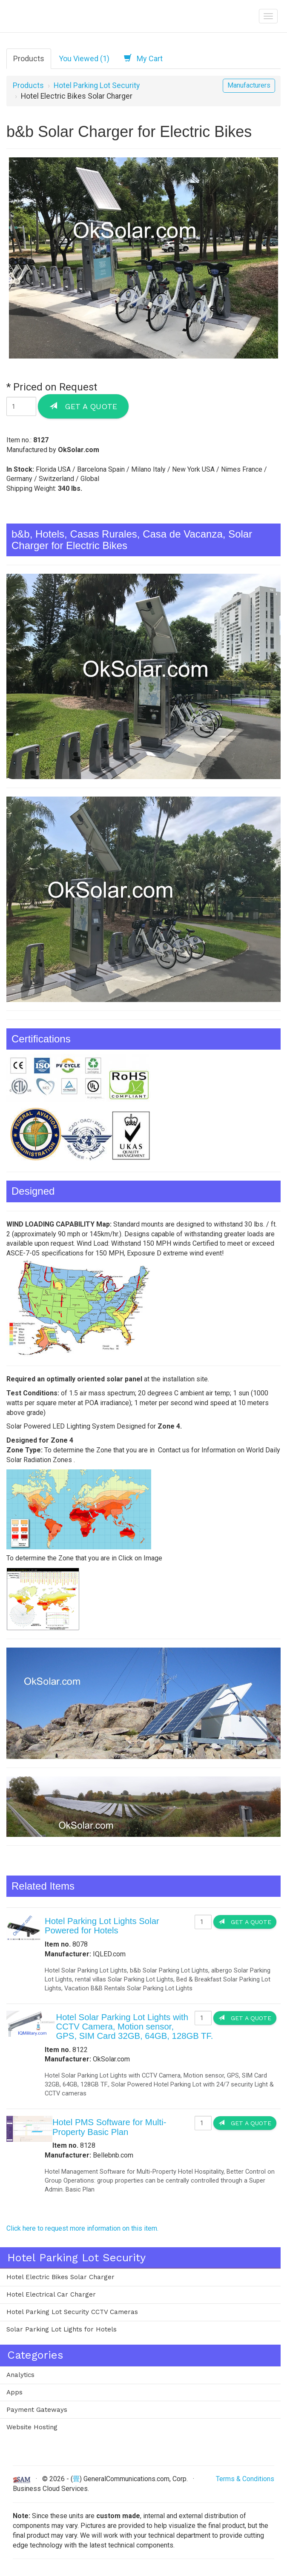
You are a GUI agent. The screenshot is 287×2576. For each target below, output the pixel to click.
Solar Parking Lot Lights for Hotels (61, 2329)
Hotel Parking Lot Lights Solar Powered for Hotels (102, 1925)
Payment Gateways (36, 2410)
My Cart (143, 58)
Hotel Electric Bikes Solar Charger (60, 2277)
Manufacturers (248, 85)
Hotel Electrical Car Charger (51, 2294)
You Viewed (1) (84, 58)
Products (28, 58)
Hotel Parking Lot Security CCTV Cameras (72, 2312)
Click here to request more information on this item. (82, 2228)
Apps (14, 2392)
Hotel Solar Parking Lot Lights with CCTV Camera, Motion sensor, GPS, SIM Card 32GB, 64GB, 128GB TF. (134, 2026)
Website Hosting (31, 2427)
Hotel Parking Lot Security (97, 85)
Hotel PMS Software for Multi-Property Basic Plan (109, 2127)
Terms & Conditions (245, 2479)
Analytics (20, 2375)
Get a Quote (83, 406)
